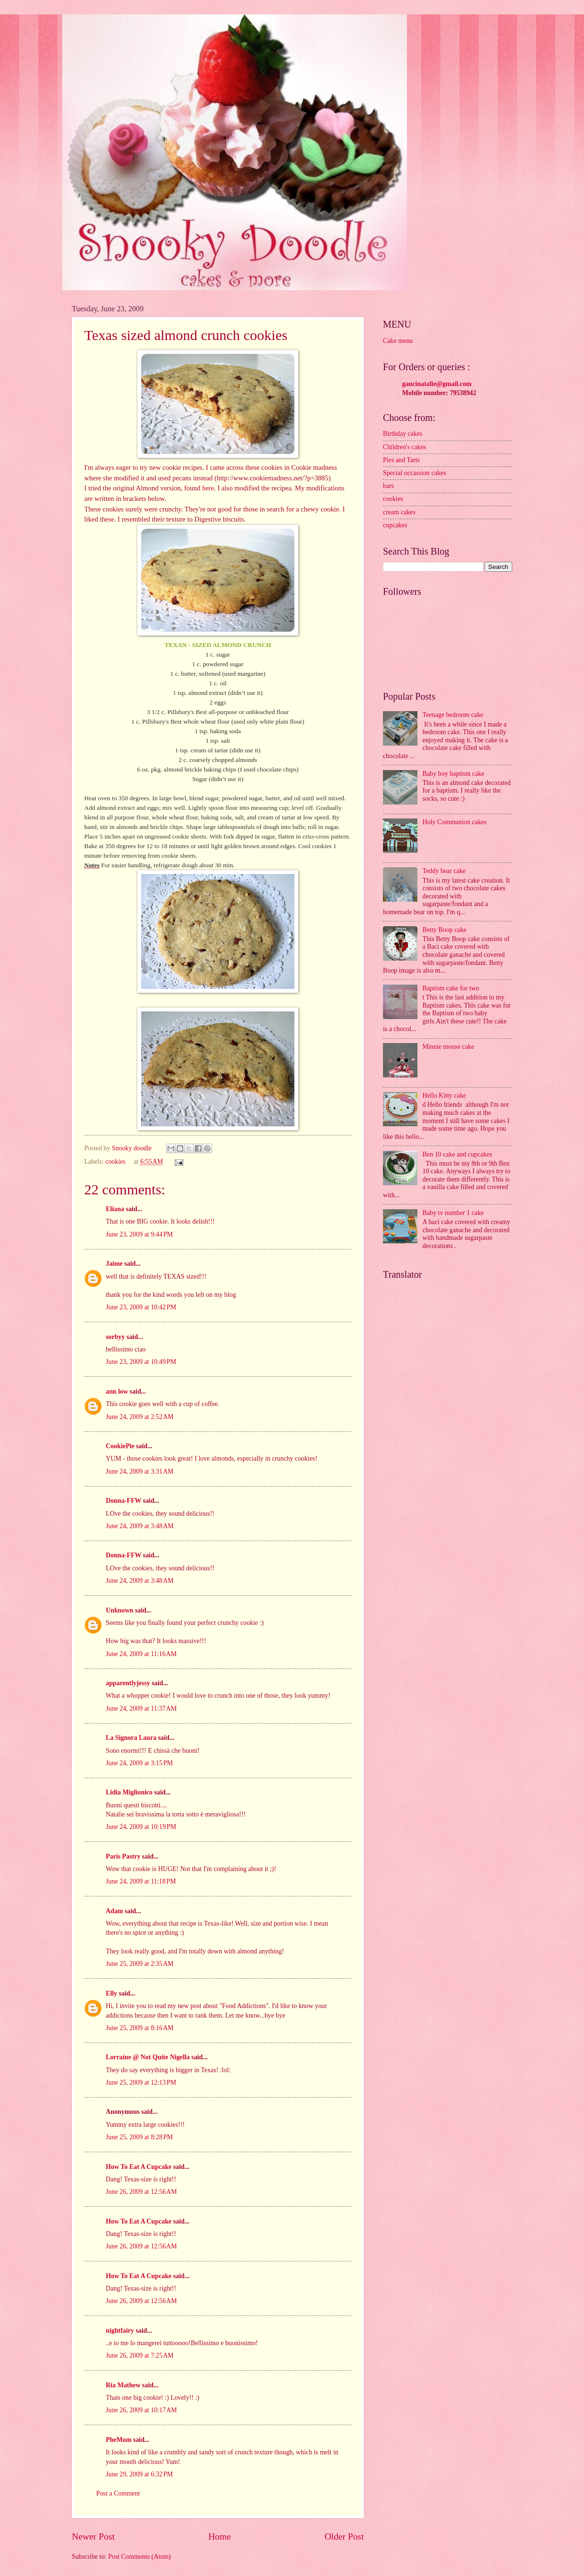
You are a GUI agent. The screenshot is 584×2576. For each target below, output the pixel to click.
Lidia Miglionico (129, 1792)
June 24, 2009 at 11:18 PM (141, 1881)
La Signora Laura (131, 1737)
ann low (117, 1391)
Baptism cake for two (451, 988)
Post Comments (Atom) (139, 2556)
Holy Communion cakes (455, 822)
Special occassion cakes (414, 473)
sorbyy (115, 1336)
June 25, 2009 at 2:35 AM (140, 1963)
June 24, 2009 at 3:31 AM (140, 1471)
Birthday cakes (402, 433)
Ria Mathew (123, 2385)
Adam (114, 1911)
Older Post (344, 2536)
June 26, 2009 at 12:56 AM (141, 2191)
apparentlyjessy (128, 1683)
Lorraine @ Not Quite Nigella (148, 2057)
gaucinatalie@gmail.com (437, 383)
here (208, 488)
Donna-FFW (123, 1500)
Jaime (114, 1263)
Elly (111, 1993)
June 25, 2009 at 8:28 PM (139, 2137)
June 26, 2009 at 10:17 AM (141, 2410)
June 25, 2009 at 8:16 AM (140, 2027)
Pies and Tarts (401, 460)
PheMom (119, 2439)
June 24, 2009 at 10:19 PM (141, 1826)
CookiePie (120, 1446)
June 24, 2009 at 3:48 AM (140, 1526)
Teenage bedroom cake (453, 714)
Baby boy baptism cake (453, 773)
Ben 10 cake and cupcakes (458, 1154)
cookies (115, 1161)
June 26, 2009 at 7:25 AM (140, 2355)
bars (388, 485)
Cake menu (398, 340)
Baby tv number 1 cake (453, 1212)
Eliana (115, 1209)
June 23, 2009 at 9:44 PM (139, 1234)
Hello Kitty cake (444, 1095)
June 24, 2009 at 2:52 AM (140, 1416)
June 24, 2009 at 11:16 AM (141, 1653)
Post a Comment (118, 2493)
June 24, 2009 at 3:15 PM (139, 1763)
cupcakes (395, 525)
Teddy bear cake (444, 870)
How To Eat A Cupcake (138, 2166)
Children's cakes (404, 447)
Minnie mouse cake (448, 1046)
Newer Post (93, 2536)
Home (219, 2536)
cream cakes (399, 512)
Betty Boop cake (445, 929)
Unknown (120, 1610)
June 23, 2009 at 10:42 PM (141, 1307)
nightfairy (120, 2330)
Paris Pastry (123, 1856)
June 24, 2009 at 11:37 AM (141, 1708)
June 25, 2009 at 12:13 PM (141, 2082)
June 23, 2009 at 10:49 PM (141, 1361)
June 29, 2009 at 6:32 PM (139, 2474)
